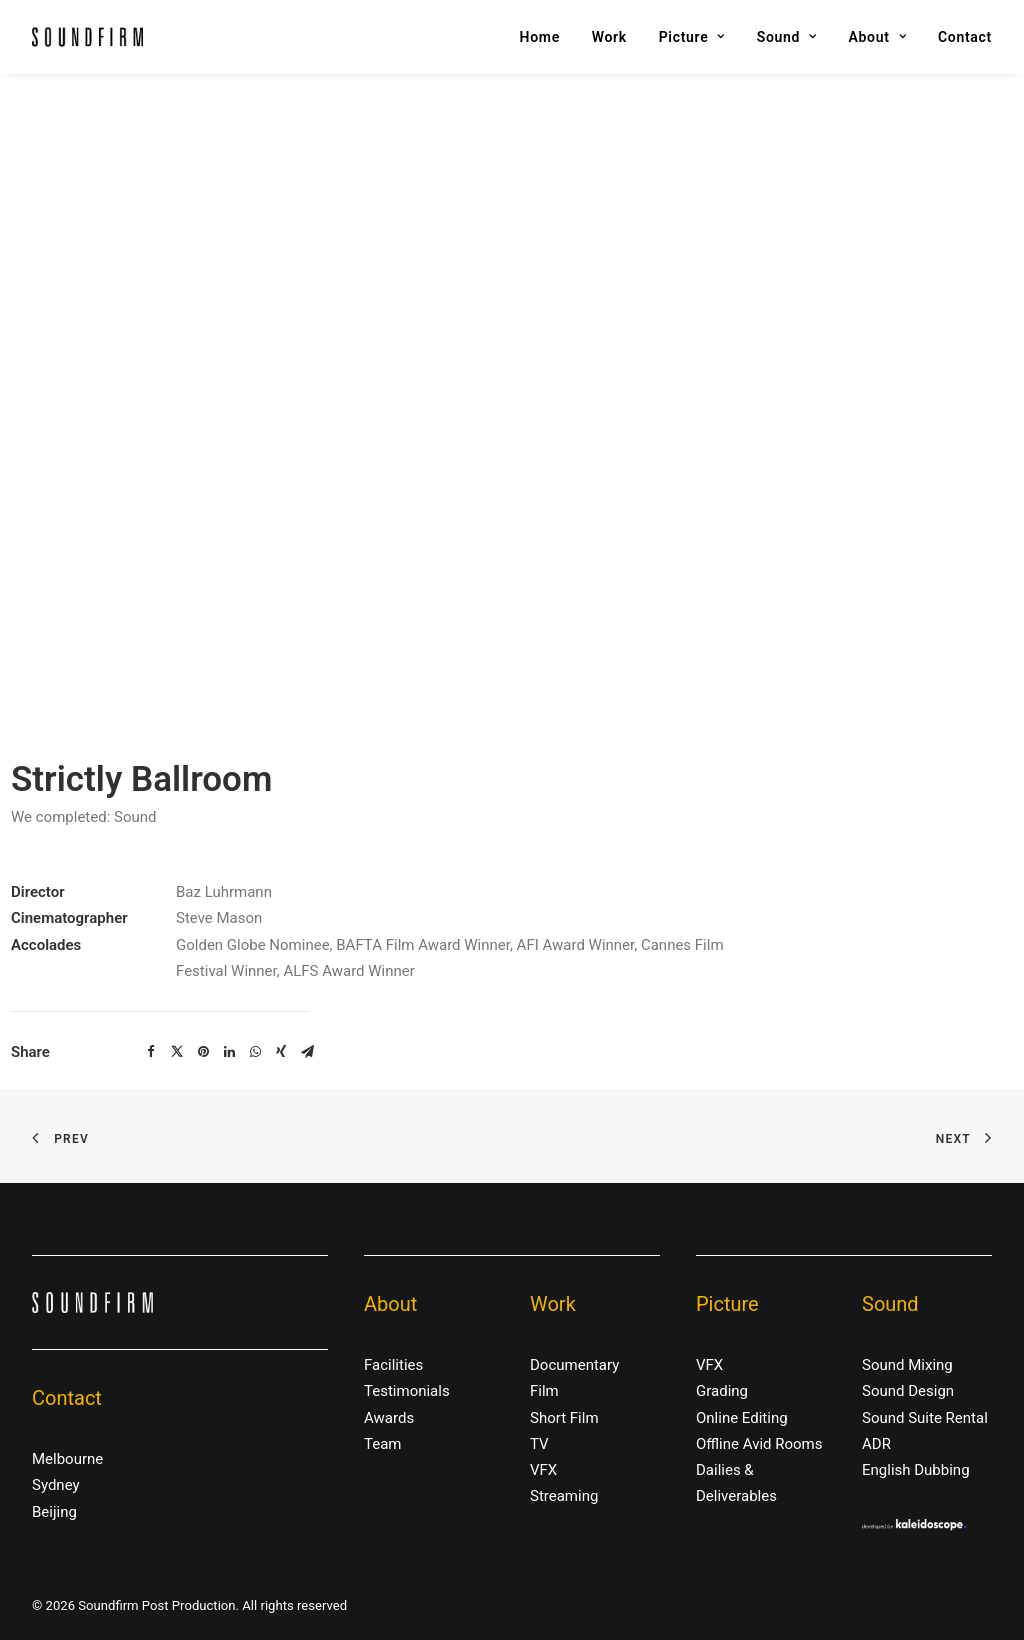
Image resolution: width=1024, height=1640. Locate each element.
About (878, 37)
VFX (543, 1470)
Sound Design (908, 1391)
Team (383, 1444)
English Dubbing (916, 1470)
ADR (876, 1444)
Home (540, 37)
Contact (965, 37)
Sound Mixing (907, 1365)
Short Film (564, 1418)
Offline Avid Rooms (759, 1444)
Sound (787, 37)
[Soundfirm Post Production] (87, 37)
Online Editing (742, 1418)
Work (609, 37)
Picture (692, 37)
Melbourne (67, 1459)
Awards (389, 1418)
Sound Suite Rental (925, 1418)
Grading (722, 1391)
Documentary (574, 1365)
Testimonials (407, 1391)
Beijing (54, 1512)
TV (539, 1444)
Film (544, 1391)
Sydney (56, 1485)
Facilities (393, 1365)
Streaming (564, 1496)
